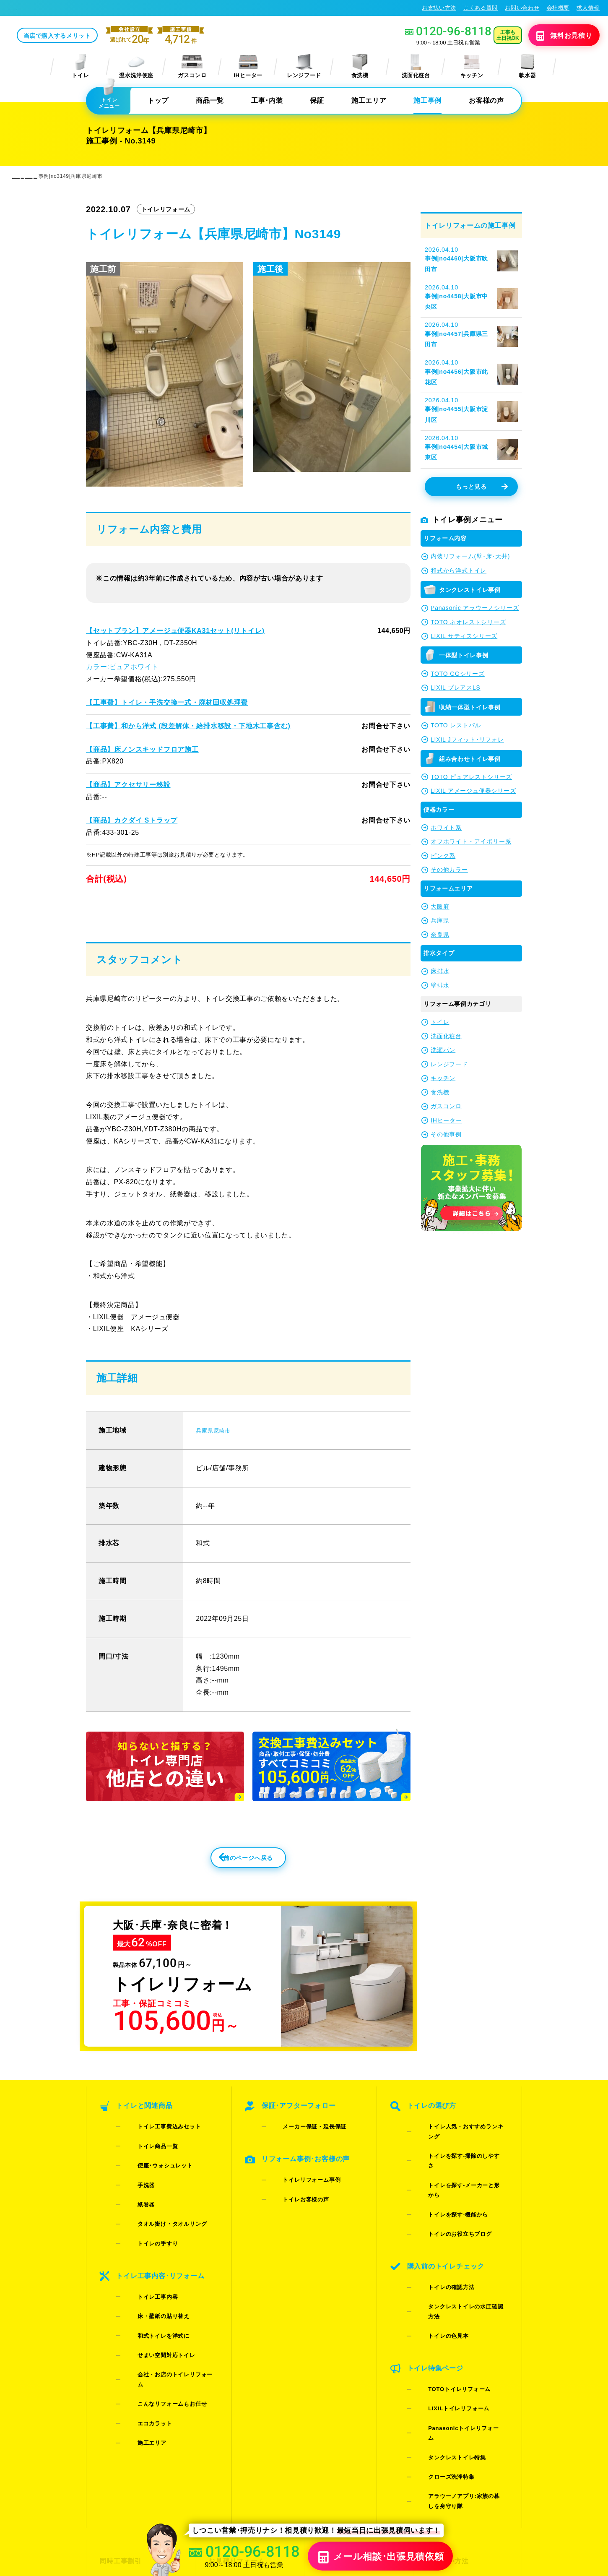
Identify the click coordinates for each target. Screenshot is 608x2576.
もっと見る (481, 487)
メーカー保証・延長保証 (301, 2157)
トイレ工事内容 (145, 2261)
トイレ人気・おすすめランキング (458, 2157)
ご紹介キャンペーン (128, 2426)
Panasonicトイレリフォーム (453, 2322)
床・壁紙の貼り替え (151, 2272)
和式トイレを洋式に (151, 2283)
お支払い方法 (439, 8)
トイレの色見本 (436, 2261)
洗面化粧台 (416, 67)
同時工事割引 (119, 2411)
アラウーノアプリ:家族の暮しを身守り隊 (460, 2360)
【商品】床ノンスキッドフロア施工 (141, 749)
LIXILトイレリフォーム (446, 2311)
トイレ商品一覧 (145, 2168)
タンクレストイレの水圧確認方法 (458, 2251)
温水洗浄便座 (136, 67)
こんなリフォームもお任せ (159, 2316)
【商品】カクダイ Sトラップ (131, 821)
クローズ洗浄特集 (438, 2344)
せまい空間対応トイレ (153, 2294)
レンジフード (304, 67)
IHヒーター (248, 67)
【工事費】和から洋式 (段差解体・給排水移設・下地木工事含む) (187, 726)
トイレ (80, 67)
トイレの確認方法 (438, 2240)
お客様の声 (486, 101)
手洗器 (133, 2190)
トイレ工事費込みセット (156, 2157)
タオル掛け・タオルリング (159, 2212)
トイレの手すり (145, 2223)
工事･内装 (267, 101)
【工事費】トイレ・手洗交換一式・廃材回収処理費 (166, 703)
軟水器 (527, 67)
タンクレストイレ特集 (444, 2333)
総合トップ (442, 2456)
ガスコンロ (192, 67)
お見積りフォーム (234, 2411)
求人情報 (588, 8)
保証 (317, 101)
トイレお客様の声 (293, 2207)
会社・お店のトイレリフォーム (165, 2305)
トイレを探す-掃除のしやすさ (454, 2168)
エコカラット (142, 2327)
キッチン (471, 67)
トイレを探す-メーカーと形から (457, 2179)
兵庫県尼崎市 (217, 1456)
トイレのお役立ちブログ (447, 2201)
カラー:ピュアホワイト (122, 667)
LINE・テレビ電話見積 (242, 2426)
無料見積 (552, 36)
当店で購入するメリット (120, 36)
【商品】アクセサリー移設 (128, 785)
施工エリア (368, 101)
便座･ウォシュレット (152, 2179)
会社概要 (558, 8)
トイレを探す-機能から (445, 2190)
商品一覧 (210, 101)
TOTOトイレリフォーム (446, 2300)
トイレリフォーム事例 (299, 2196)
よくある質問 (480, 8)
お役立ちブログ (340, 2471)
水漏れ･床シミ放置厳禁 (352, 2456)
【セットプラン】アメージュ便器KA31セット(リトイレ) (174, 631)
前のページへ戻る (230, 1889)
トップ (158, 101)
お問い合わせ (522, 8)
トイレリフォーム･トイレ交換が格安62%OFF (71, 8)
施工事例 (427, 101)
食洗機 (359, 67)
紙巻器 (133, 2201)
